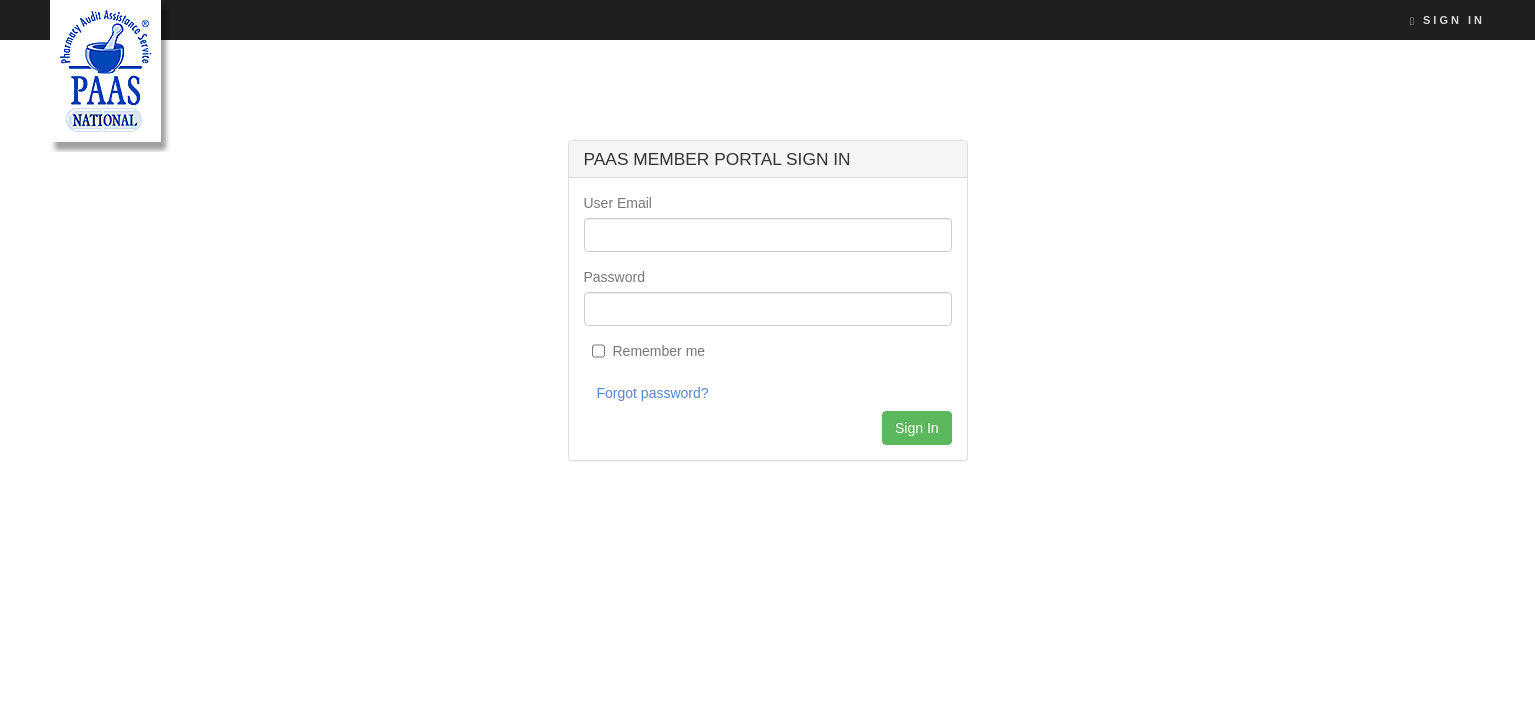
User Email (618, 203)
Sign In (1447, 20)
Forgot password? (653, 393)
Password (614, 277)
